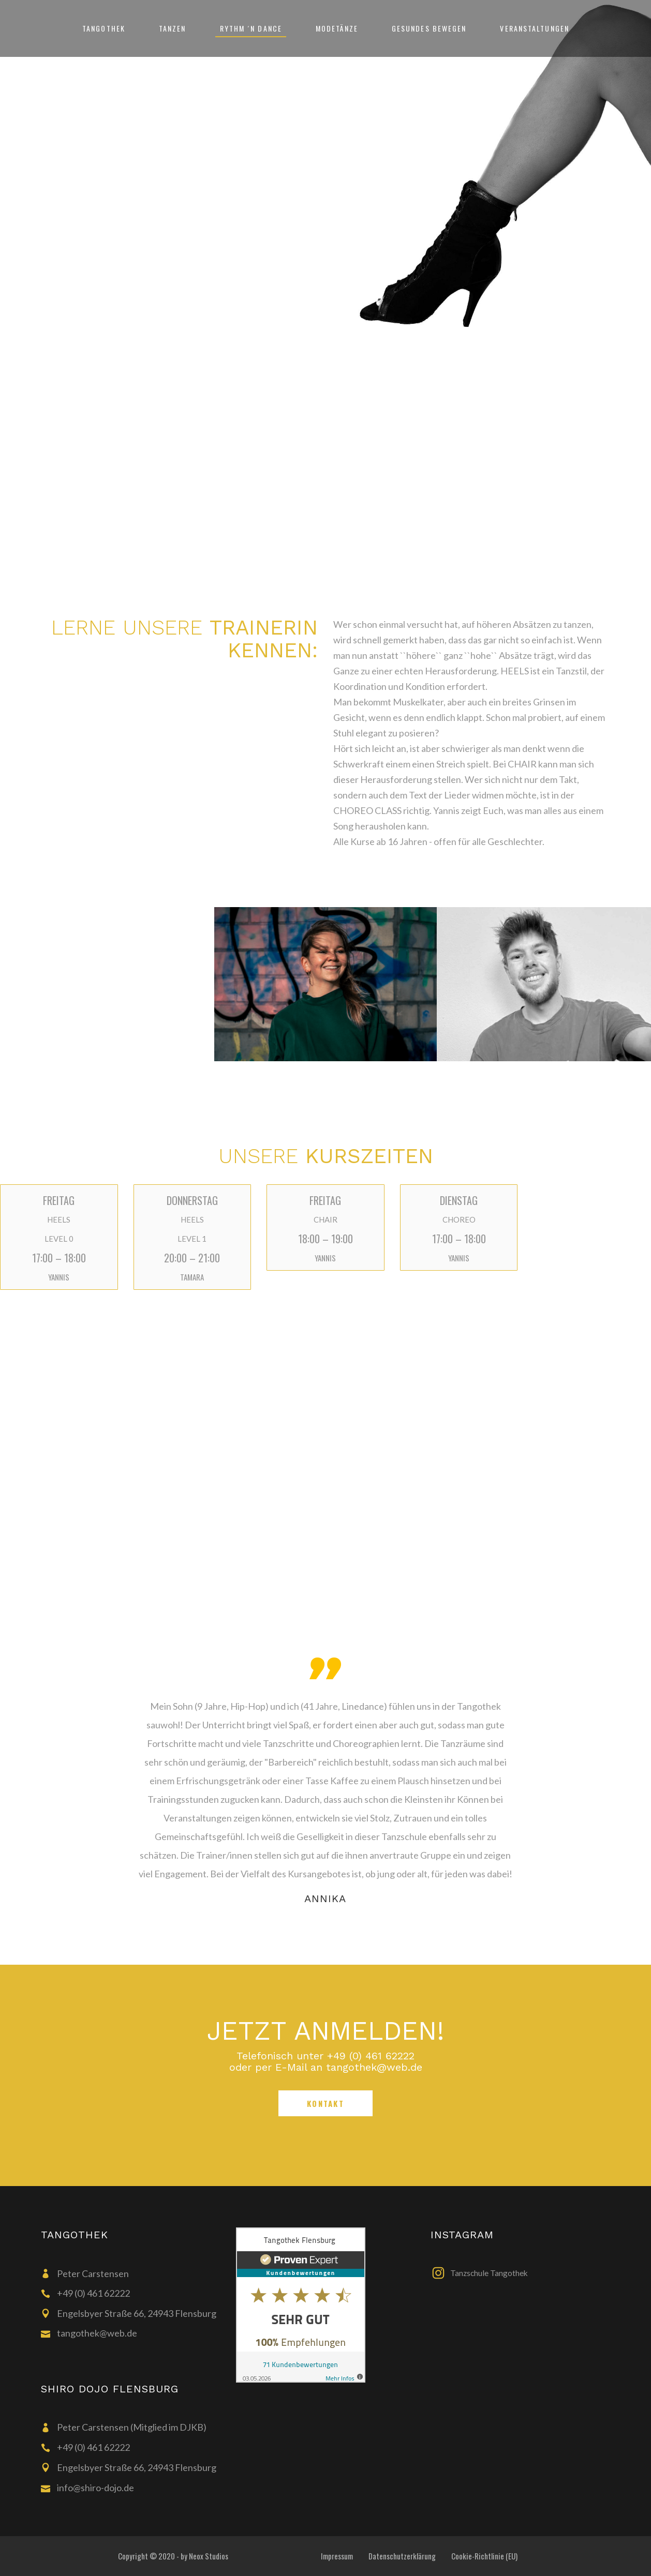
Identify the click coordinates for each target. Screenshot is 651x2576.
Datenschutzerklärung (402, 2556)
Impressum (337, 2556)
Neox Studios (208, 2556)
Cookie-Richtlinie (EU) (484, 2556)
